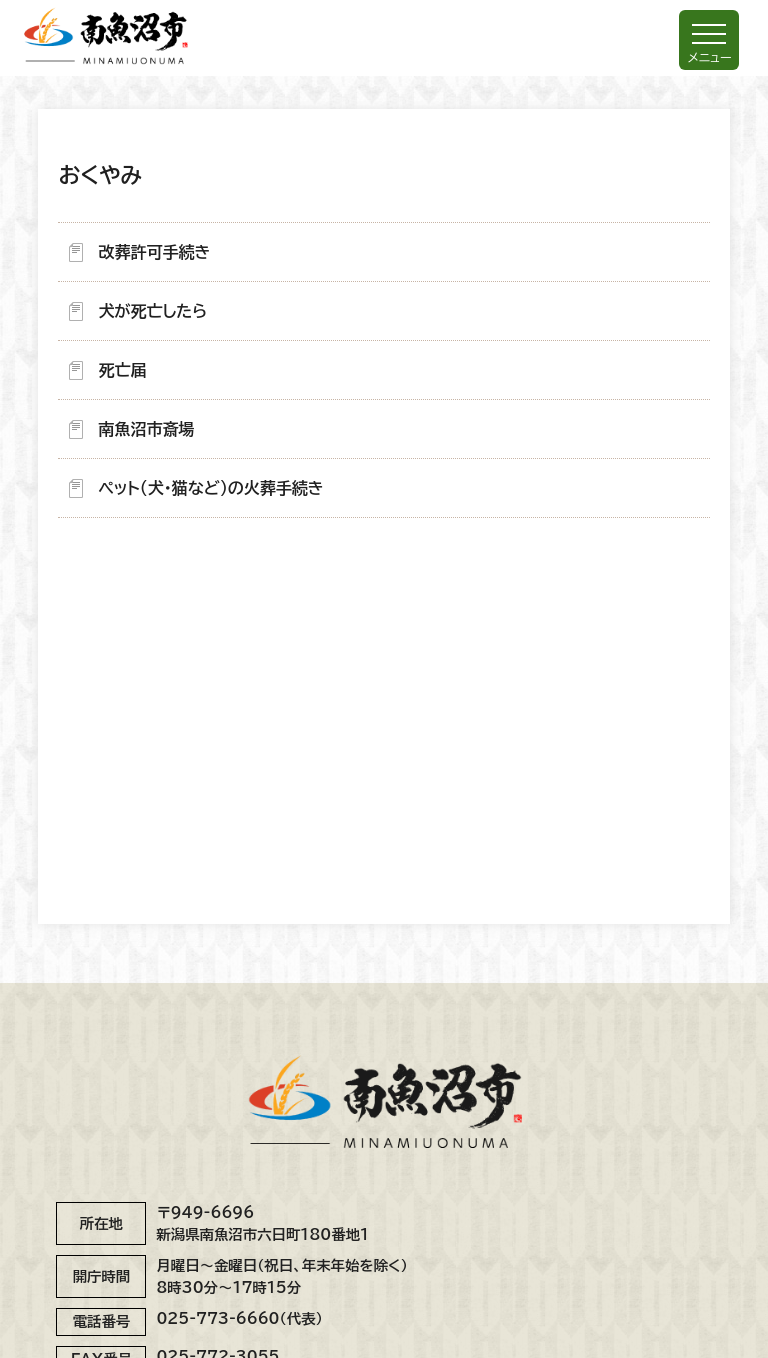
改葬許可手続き (154, 252)
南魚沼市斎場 (146, 429)
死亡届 (122, 370)
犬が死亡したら (152, 311)
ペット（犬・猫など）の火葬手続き (210, 488)
